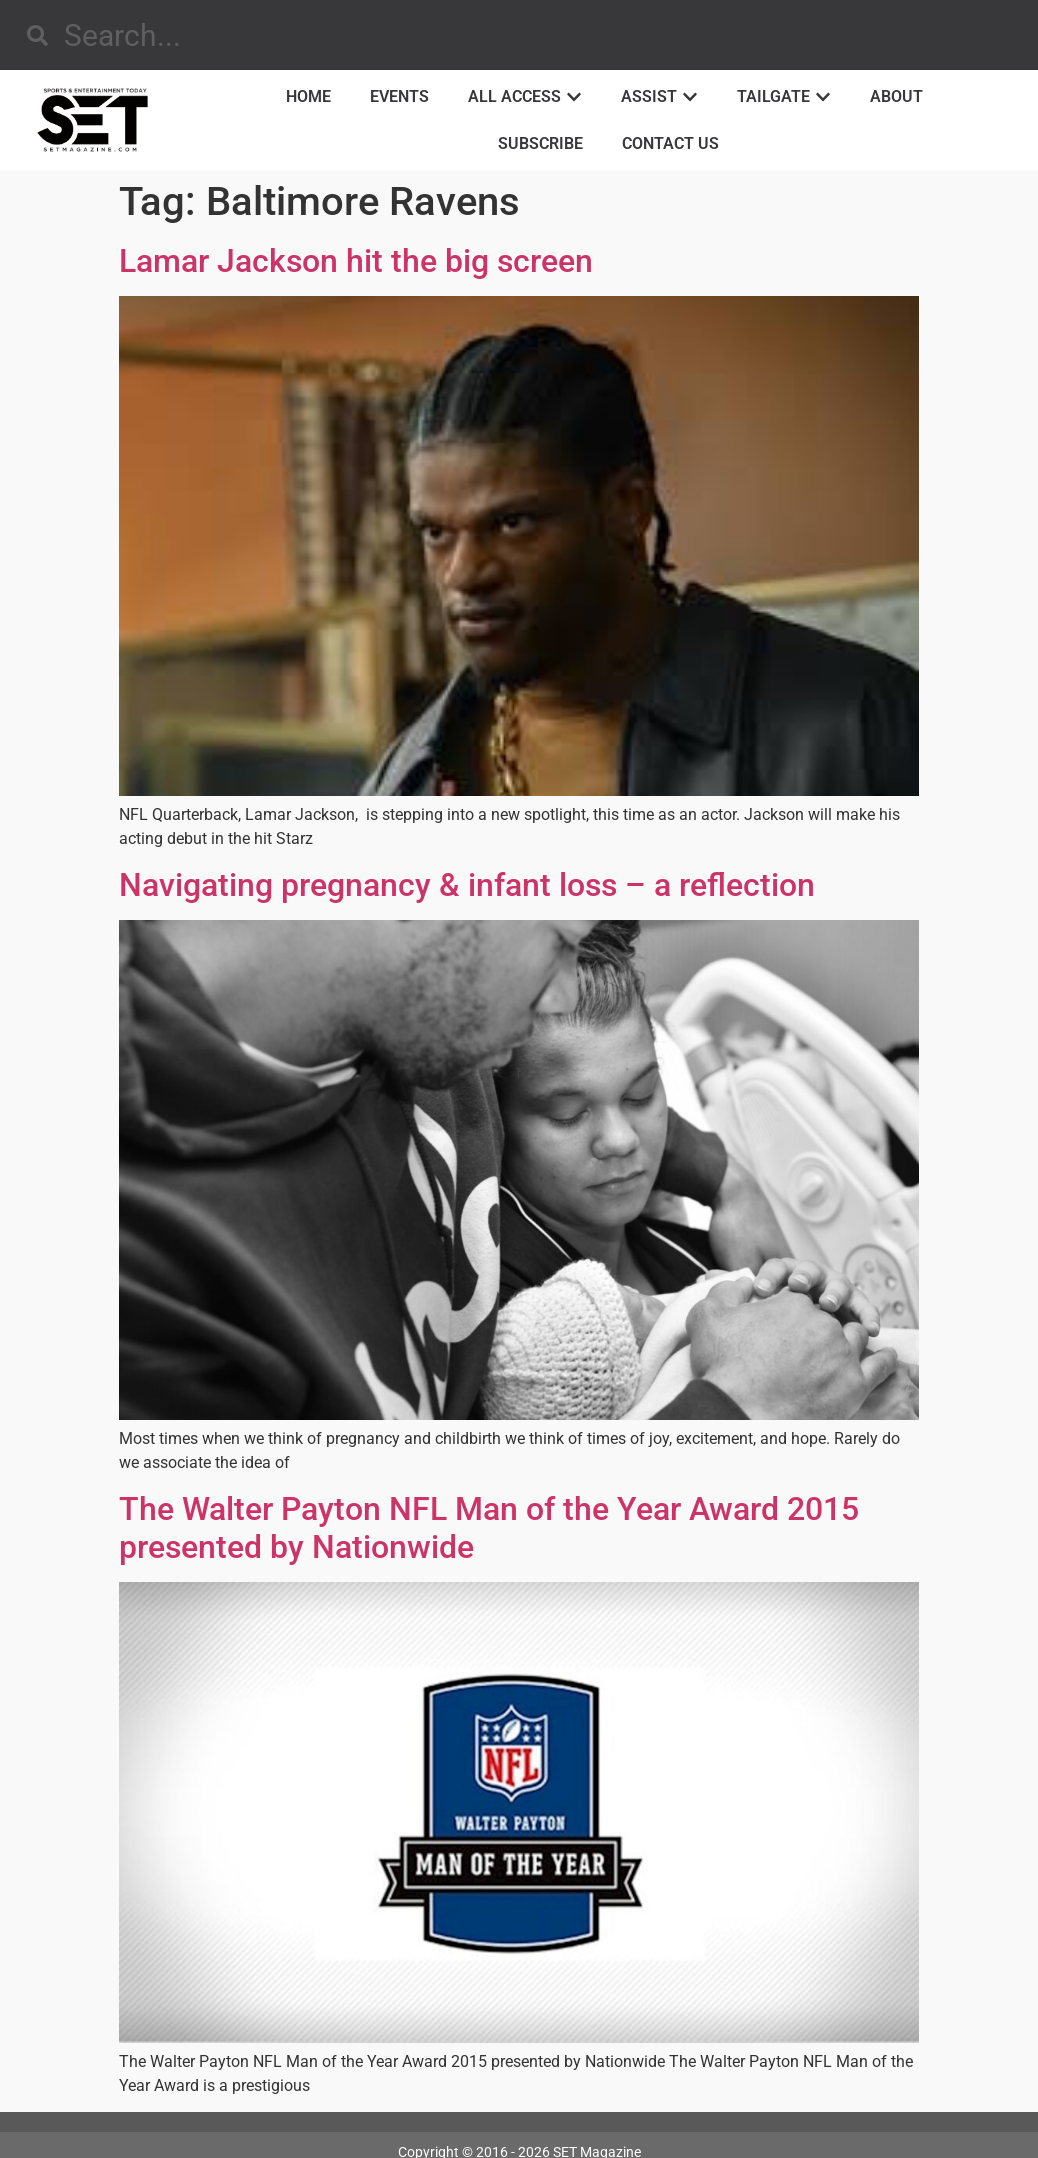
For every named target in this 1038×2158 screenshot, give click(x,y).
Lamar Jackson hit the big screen (356, 261)
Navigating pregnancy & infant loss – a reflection (467, 885)
